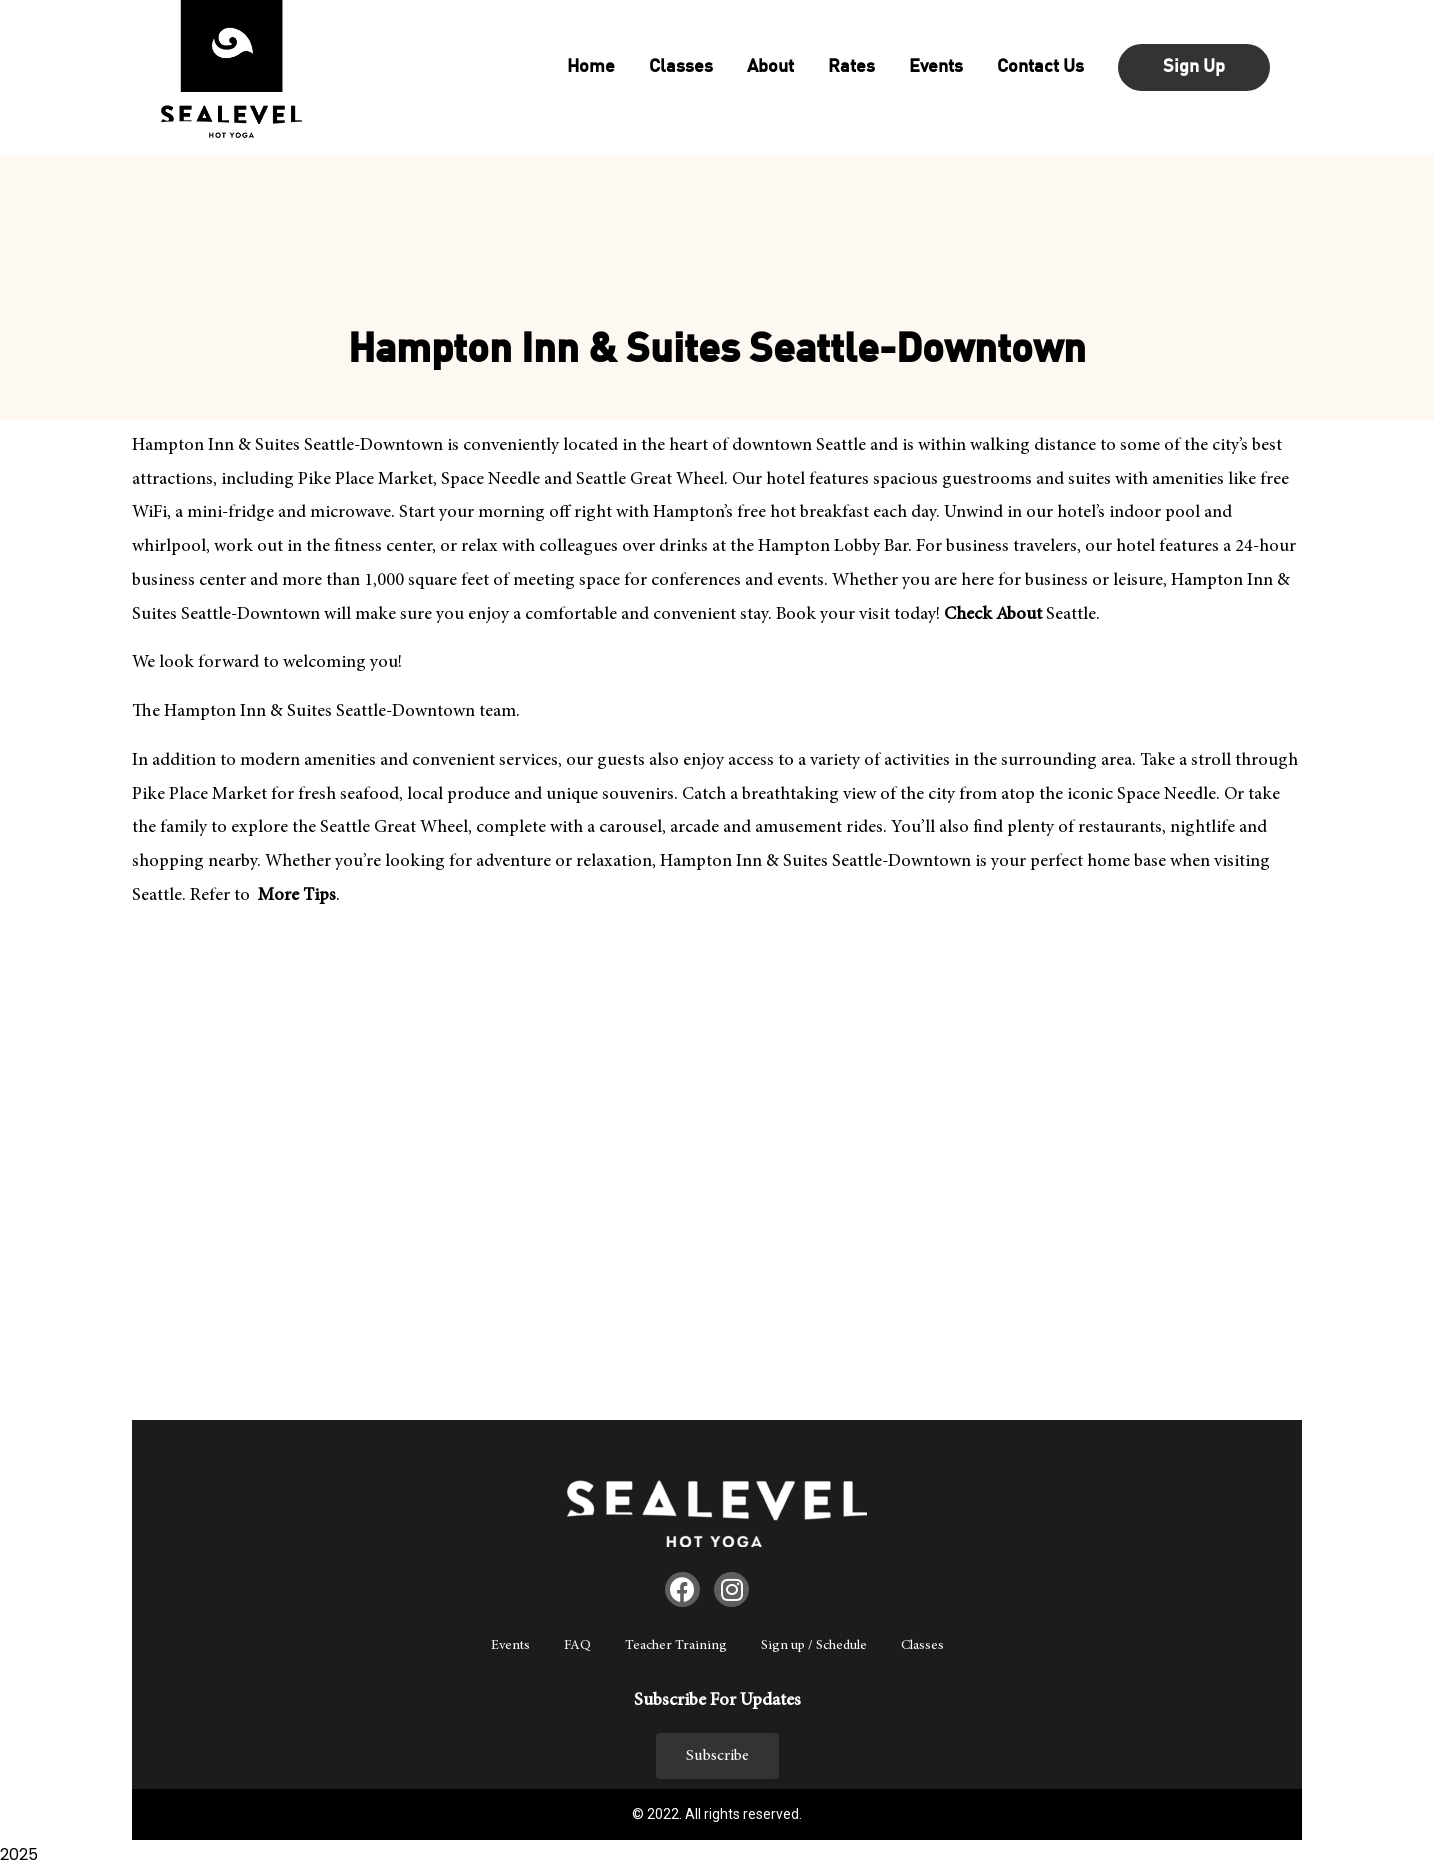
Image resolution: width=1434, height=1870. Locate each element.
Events (510, 1646)
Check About (993, 615)
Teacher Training (676, 1646)
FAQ (577, 1646)
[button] (717, 1756)
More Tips (295, 896)
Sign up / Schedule (814, 1646)
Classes (922, 1646)
